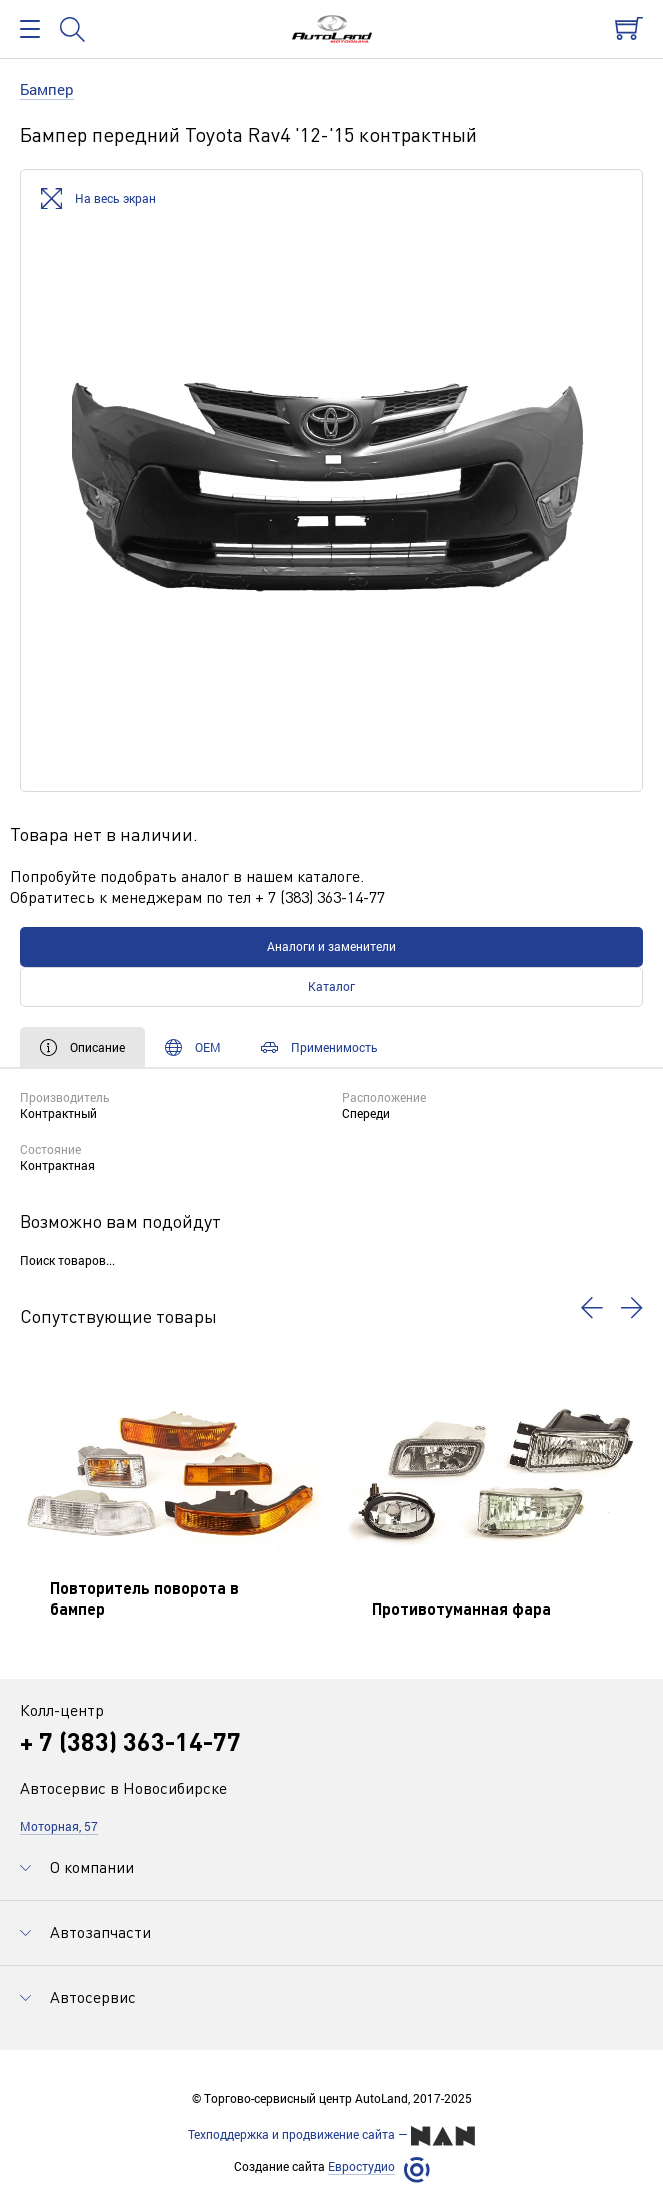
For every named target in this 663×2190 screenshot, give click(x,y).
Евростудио (361, 2166)
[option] (331, 480)
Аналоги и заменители (331, 946)
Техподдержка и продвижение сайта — (331, 2136)
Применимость (319, 1047)
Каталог (331, 986)
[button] (592, 1308)
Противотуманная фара (461, 1608)
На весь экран (98, 199)
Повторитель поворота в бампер (144, 1598)
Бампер (47, 89)
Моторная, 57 (59, 1826)
